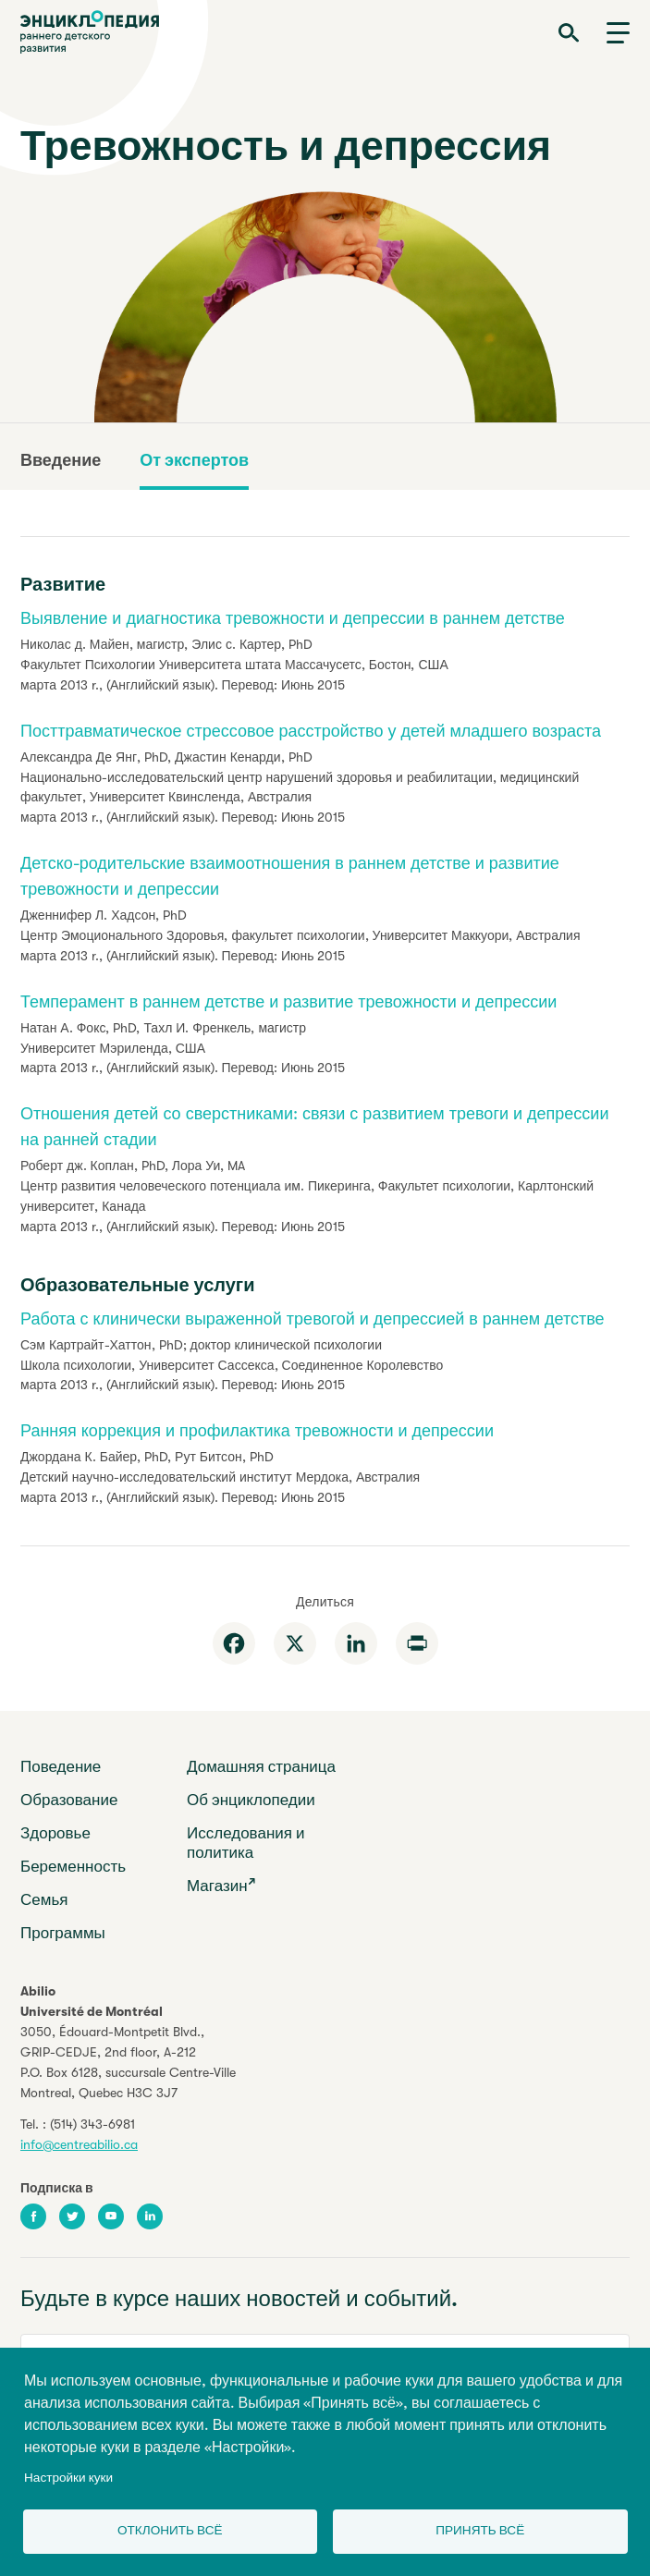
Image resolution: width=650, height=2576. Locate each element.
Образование (68, 1800)
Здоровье (55, 1833)
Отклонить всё (170, 2530)
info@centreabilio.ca (79, 2144)
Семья (43, 1900)
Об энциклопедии (251, 1800)
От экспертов (194, 460)
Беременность (73, 1866)
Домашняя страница (261, 1767)
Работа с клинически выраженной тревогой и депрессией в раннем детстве (312, 1319)
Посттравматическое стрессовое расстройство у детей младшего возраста (310, 731)
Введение (60, 460)
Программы (62, 1933)
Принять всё (479, 2530)
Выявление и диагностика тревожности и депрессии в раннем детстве (292, 618)
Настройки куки (68, 2477)
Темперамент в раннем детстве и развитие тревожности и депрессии (288, 1002)
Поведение (60, 1767)
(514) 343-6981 (92, 2124)
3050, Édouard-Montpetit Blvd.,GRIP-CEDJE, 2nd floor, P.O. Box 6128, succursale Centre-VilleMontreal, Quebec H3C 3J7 (128, 2062)
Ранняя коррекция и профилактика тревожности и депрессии (257, 1431)
